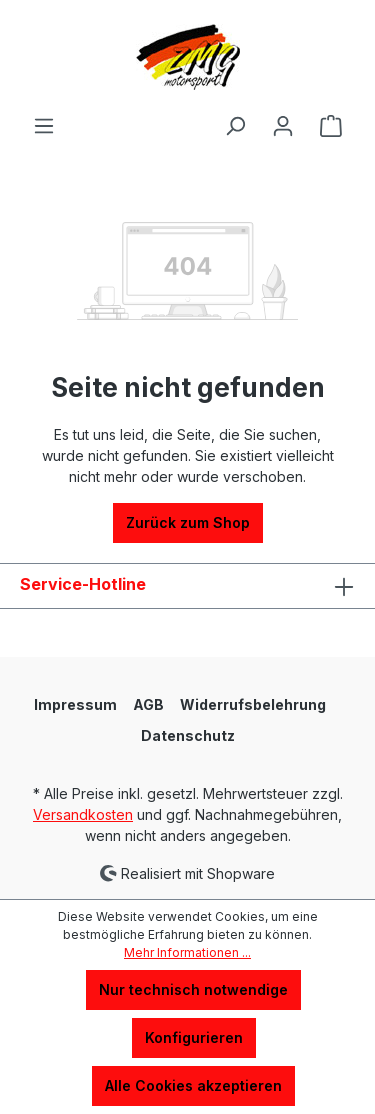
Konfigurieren (194, 1037)
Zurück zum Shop (188, 522)
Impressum (75, 704)
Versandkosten (83, 814)
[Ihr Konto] (283, 126)
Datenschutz (188, 735)
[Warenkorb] (331, 126)
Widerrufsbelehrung (253, 704)
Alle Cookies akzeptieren (193, 1085)
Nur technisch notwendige (193, 989)
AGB (148, 704)
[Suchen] (235, 126)
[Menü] (44, 126)
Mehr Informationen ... (187, 952)
